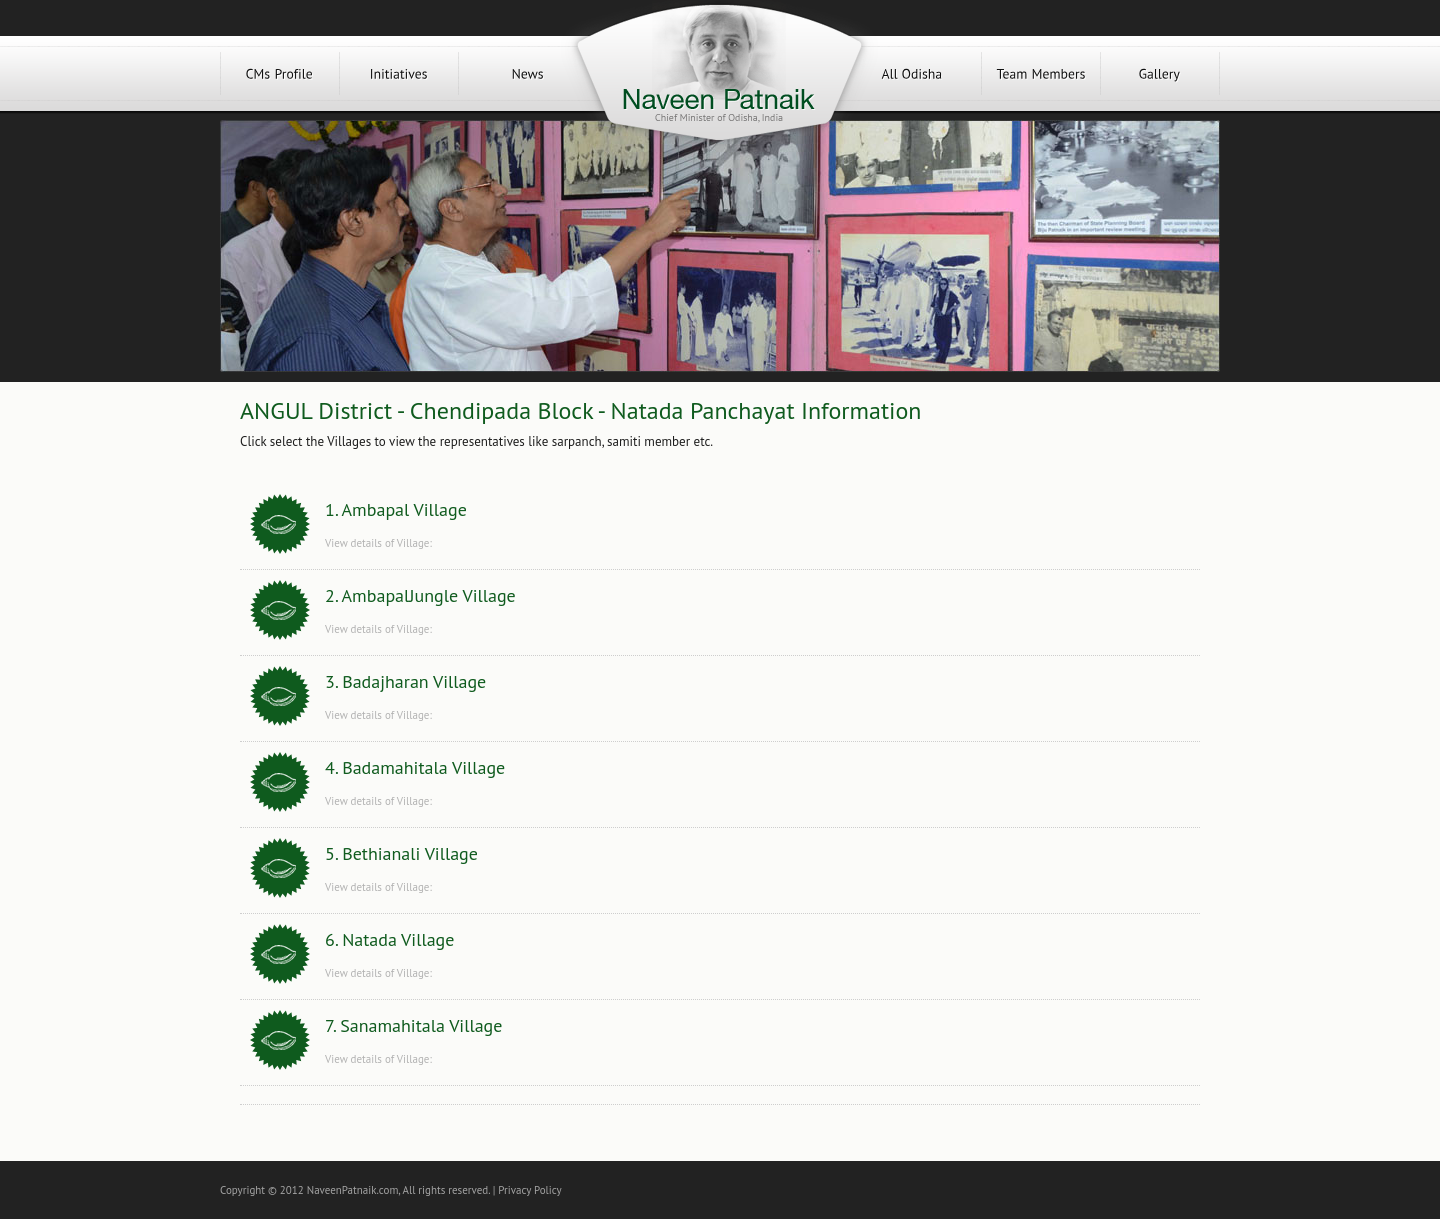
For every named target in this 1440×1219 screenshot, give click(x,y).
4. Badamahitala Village (415, 767)
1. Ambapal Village (396, 509)
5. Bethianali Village (401, 853)
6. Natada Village (389, 939)
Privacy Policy (529, 1190)
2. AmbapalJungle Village (420, 595)
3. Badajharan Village (405, 681)
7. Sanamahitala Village (413, 1025)
